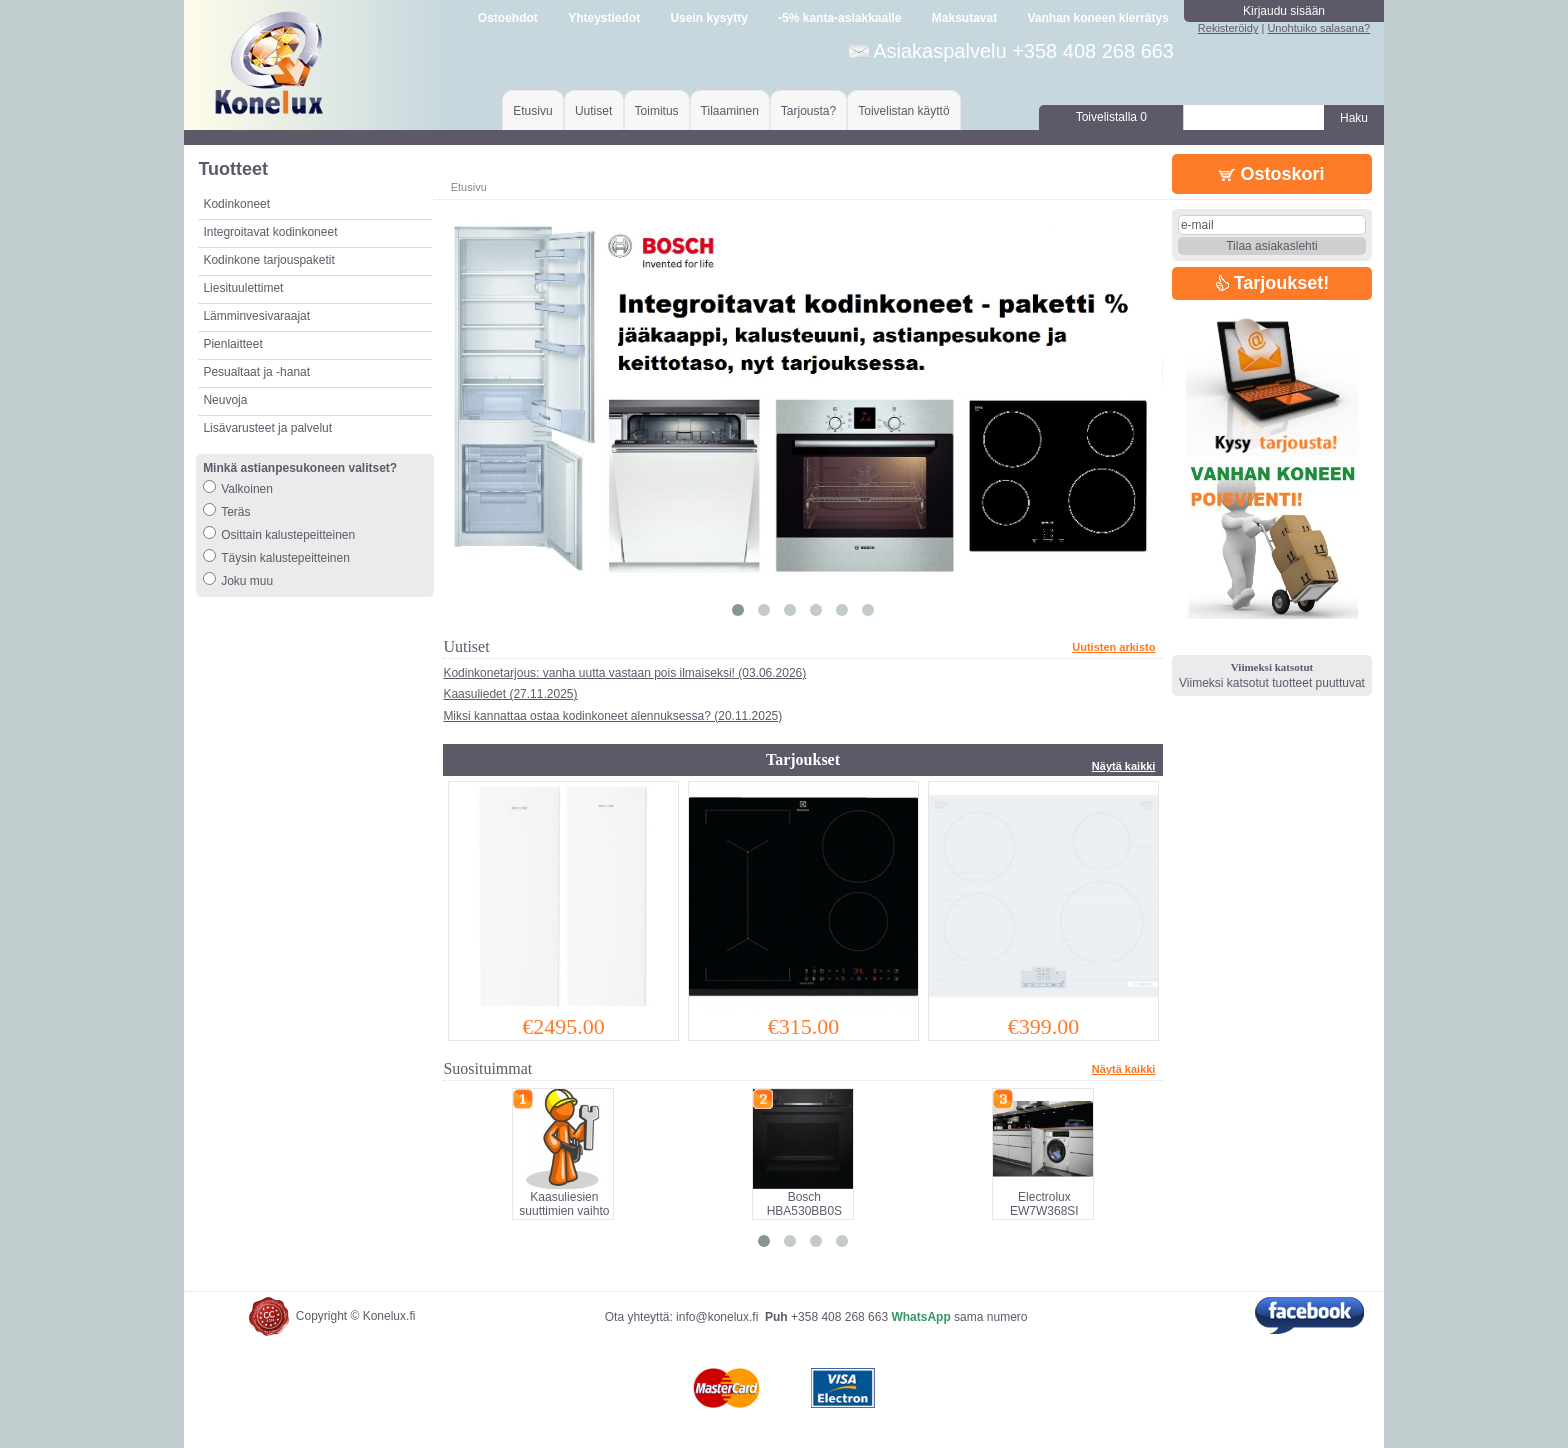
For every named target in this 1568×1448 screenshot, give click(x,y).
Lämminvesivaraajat (256, 316)
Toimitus (657, 111)
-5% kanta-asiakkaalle (839, 18)
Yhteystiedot (604, 18)
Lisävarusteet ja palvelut (267, 428)
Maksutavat (964, 18)
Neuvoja (225, 400)
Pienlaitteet (232, 344)
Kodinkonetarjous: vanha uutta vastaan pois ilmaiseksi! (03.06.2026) (624, 673)
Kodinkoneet (236, 204)
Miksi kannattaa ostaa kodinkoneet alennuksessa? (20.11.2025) (612, 716)
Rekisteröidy (1228, 28)
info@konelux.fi (717, 1317)
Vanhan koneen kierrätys (1097, 18)
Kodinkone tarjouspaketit (268, 260)
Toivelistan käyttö (903, 111)
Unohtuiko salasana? (1318, 28)
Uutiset (593, 111)
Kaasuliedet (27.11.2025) (510, 694)
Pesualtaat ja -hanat (256, 372)
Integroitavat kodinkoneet (270, 232)
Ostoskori (1271, 174)
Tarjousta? (808, 111)
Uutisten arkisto (1113, 647)
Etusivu (532, 111)
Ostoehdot (508, 18)
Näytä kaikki (1124, 766)
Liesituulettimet (243, 288)
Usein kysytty (708, 18)
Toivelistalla (1111, 117)
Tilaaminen (730, 111)
